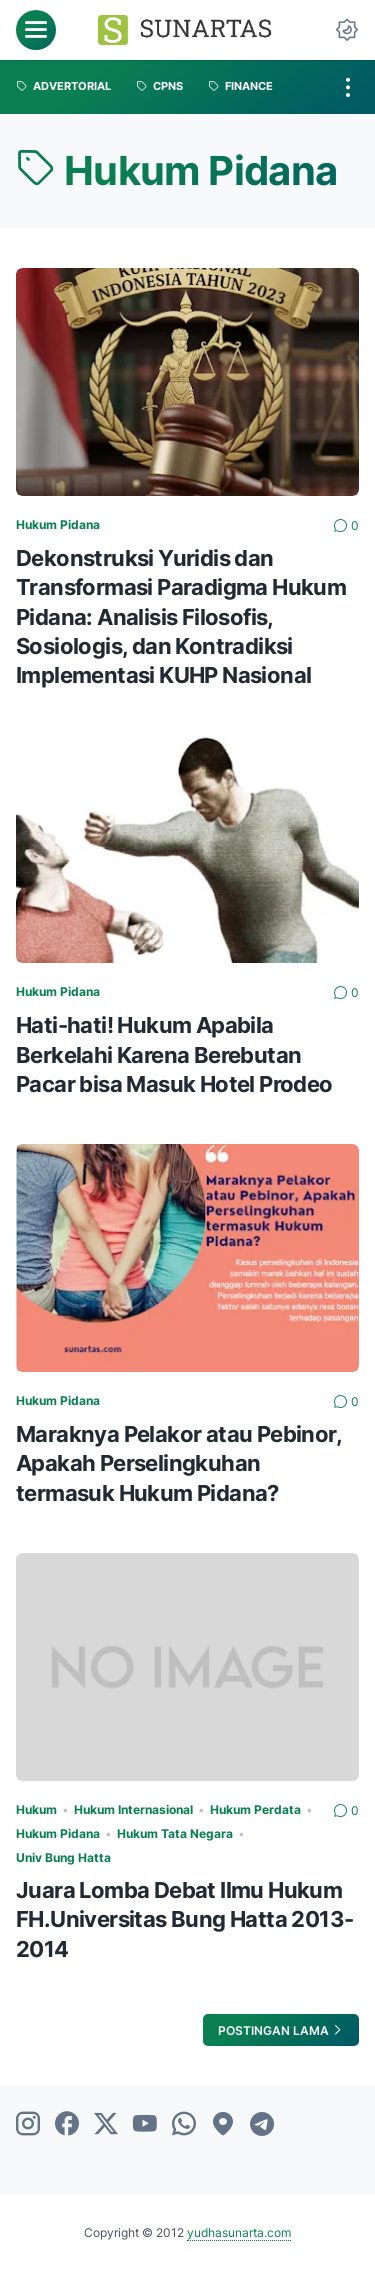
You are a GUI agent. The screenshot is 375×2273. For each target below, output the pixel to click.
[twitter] (106, 2125)
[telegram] (262, 2125)
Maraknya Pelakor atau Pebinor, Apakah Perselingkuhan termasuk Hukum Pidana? (178, 1463)
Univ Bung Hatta (63, 1857)
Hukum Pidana (58, 524)
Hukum (36, 1809)
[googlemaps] (223, 2125)
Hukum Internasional (133, 1809)
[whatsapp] (184, 2125)
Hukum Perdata (255, 1809)
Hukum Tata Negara (175, 1833)
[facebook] (67, 2125)
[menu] (36, 30)
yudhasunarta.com (239, 2232)
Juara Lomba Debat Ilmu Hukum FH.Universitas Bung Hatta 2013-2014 (184, 1919)
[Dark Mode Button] (347, 30)
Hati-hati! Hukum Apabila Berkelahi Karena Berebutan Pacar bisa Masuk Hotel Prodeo (174, 1054)
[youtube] (145, 2125)
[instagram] (28, 2125)
